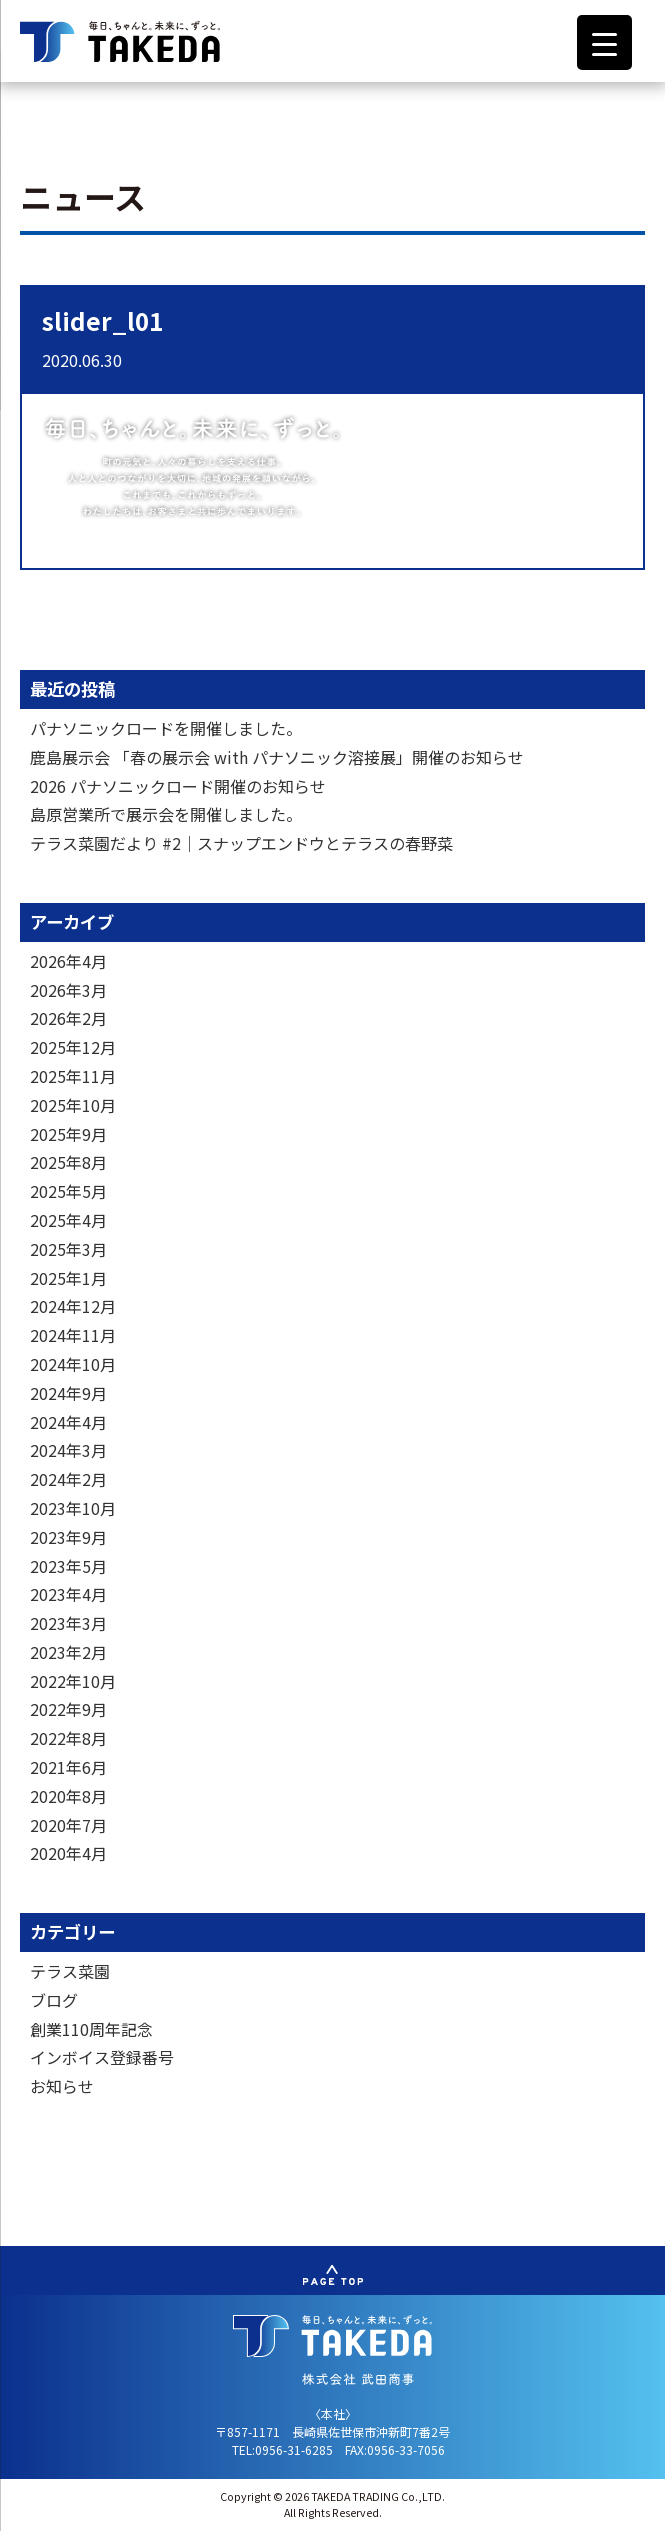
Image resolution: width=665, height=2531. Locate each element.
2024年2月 (68, 1479)
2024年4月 (68, 1422)
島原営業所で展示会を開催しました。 (166, 814)
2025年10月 (73, 1105)
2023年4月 (68, 1594)
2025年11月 (73, 1076)
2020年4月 (68, 1853)
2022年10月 (73, 1681)
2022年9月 (68, 1709)
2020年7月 (68, 1825)
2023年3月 (68, 1623)
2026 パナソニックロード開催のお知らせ (178, 786)
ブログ (54, 2000)
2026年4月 (68, 961)
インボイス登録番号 (102, 2057)
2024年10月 (73, 1364)
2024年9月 (68, 1393)
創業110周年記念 (91, 2029)
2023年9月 (68, 1537)
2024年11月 (73, 1335)
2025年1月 (68, 1278)
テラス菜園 (70, 1971)
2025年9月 (68, 1134)
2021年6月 (68, 1767)
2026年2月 (68, 1018)
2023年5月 (68, 1566)
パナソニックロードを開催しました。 (166, 728)
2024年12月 (73, 1306)
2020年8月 (68, 1796)
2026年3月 (68, 990)
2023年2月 (68, 1652)
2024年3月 (68, 1450)
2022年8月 (68, 1738)
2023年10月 (73, 1508)
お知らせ (62, 2086)
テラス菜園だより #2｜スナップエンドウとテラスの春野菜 (241, 843)
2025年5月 (68, 1191)
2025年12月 (73, 1047)
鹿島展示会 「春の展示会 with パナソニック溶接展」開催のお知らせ (277, 757)
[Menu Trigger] (604, 42)
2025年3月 (68, 1249)
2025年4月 (68, 1220)
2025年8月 (68, 1162)
